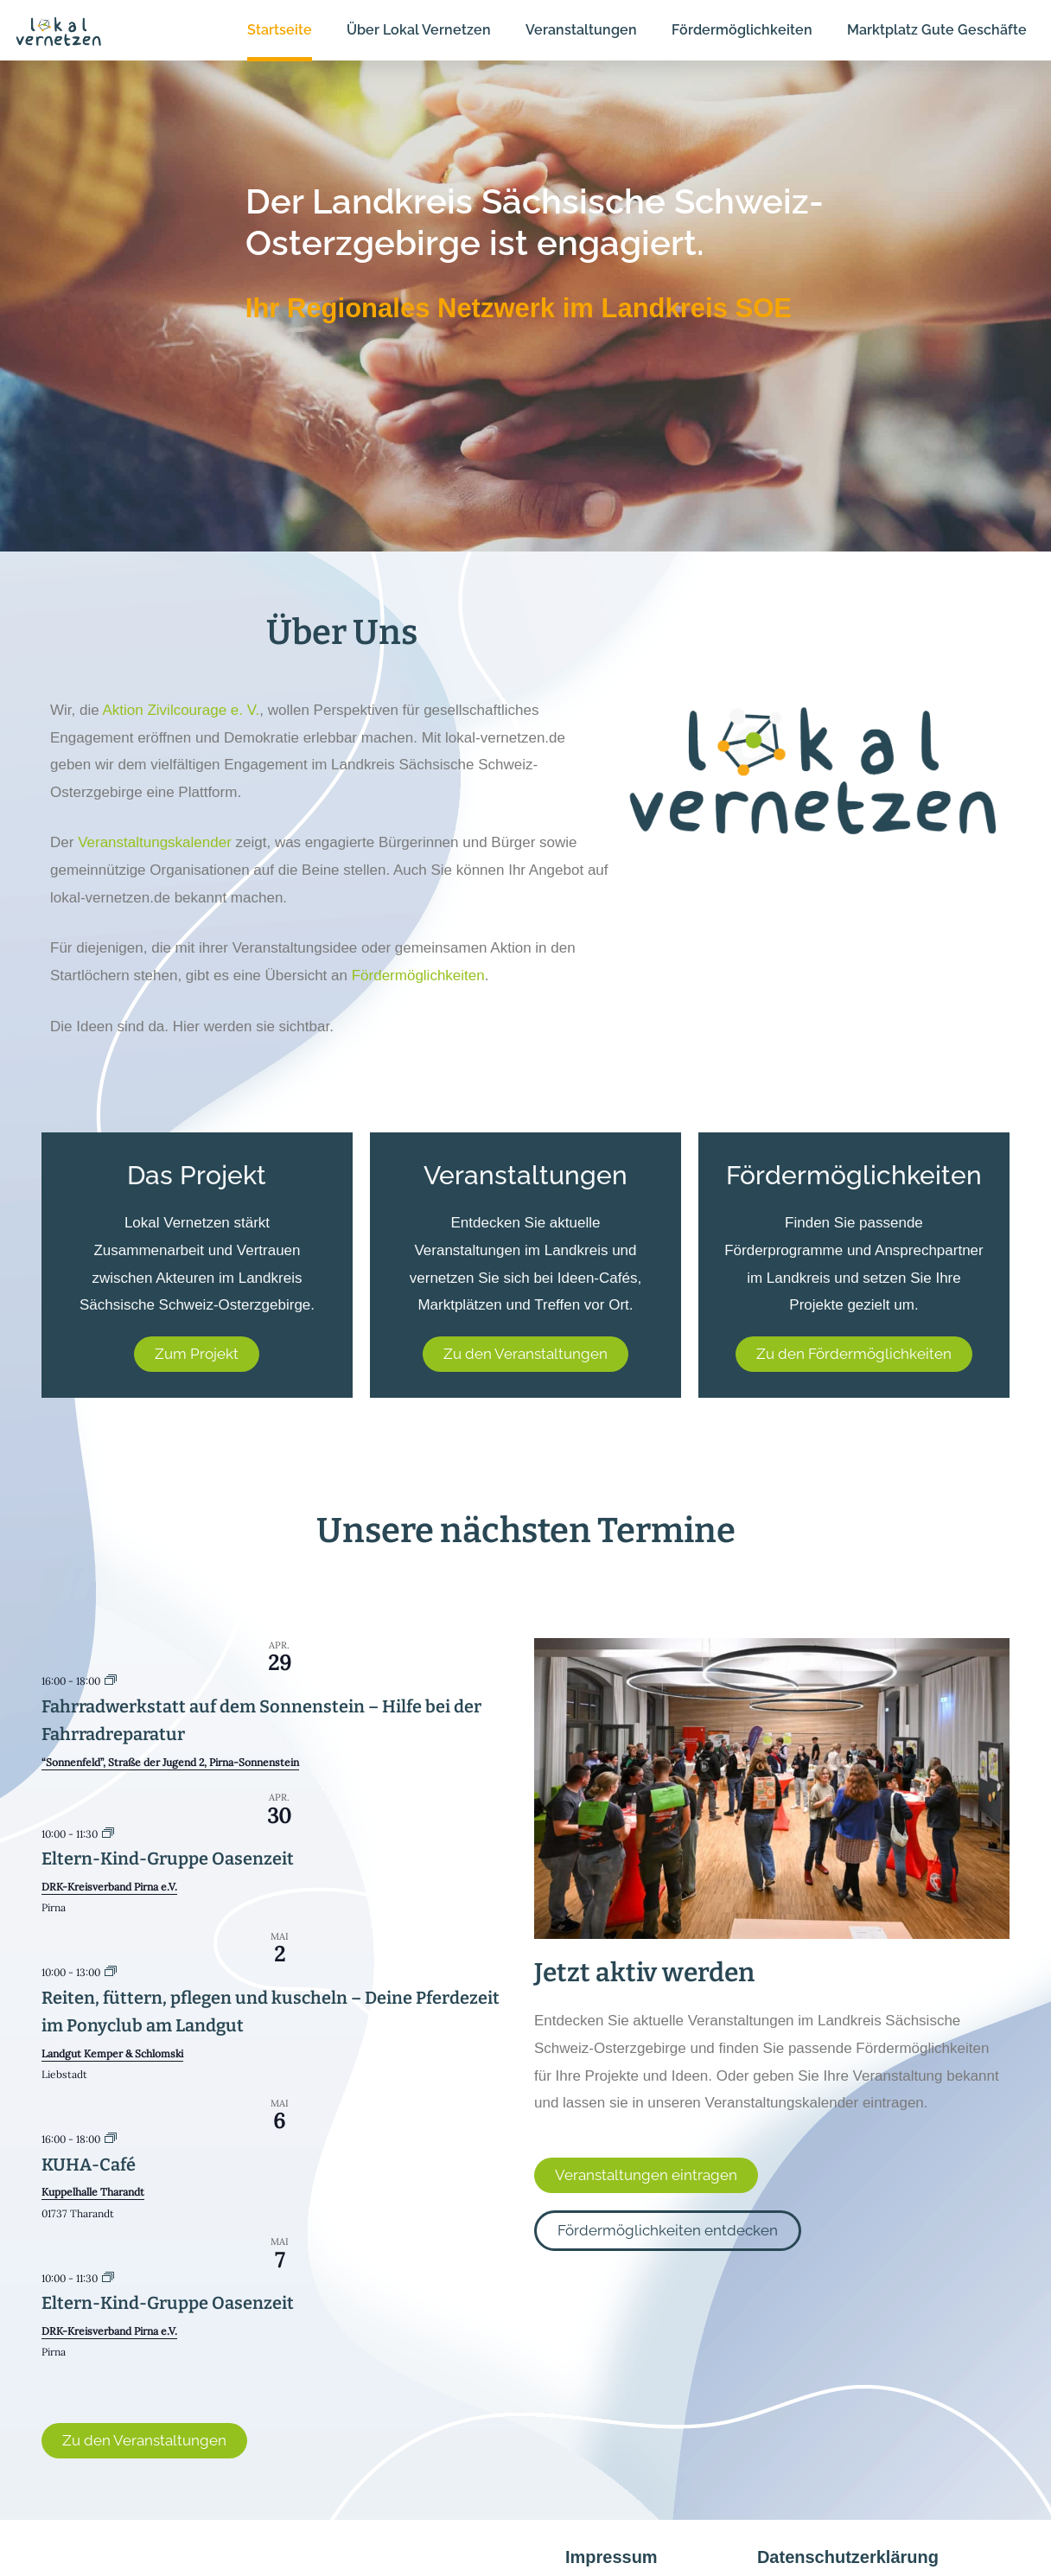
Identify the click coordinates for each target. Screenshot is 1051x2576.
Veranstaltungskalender (155, 842)
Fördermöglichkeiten (418, 975)
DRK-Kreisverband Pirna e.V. (109, 1886)
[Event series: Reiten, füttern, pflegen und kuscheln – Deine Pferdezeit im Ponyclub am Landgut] (111, 1972)
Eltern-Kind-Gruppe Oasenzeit (167, 1858)
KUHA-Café (88, 2164)
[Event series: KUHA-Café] (111, 2139)
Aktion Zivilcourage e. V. (180, 710)
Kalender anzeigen (95, 2377)
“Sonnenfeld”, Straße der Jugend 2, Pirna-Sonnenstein (170, 1762)
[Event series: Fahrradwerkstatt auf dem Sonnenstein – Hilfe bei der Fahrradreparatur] (111, 1680)
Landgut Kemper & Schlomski (112, 2053)
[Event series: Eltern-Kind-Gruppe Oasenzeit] (108, 1833)
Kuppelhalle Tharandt (92, 2191)
